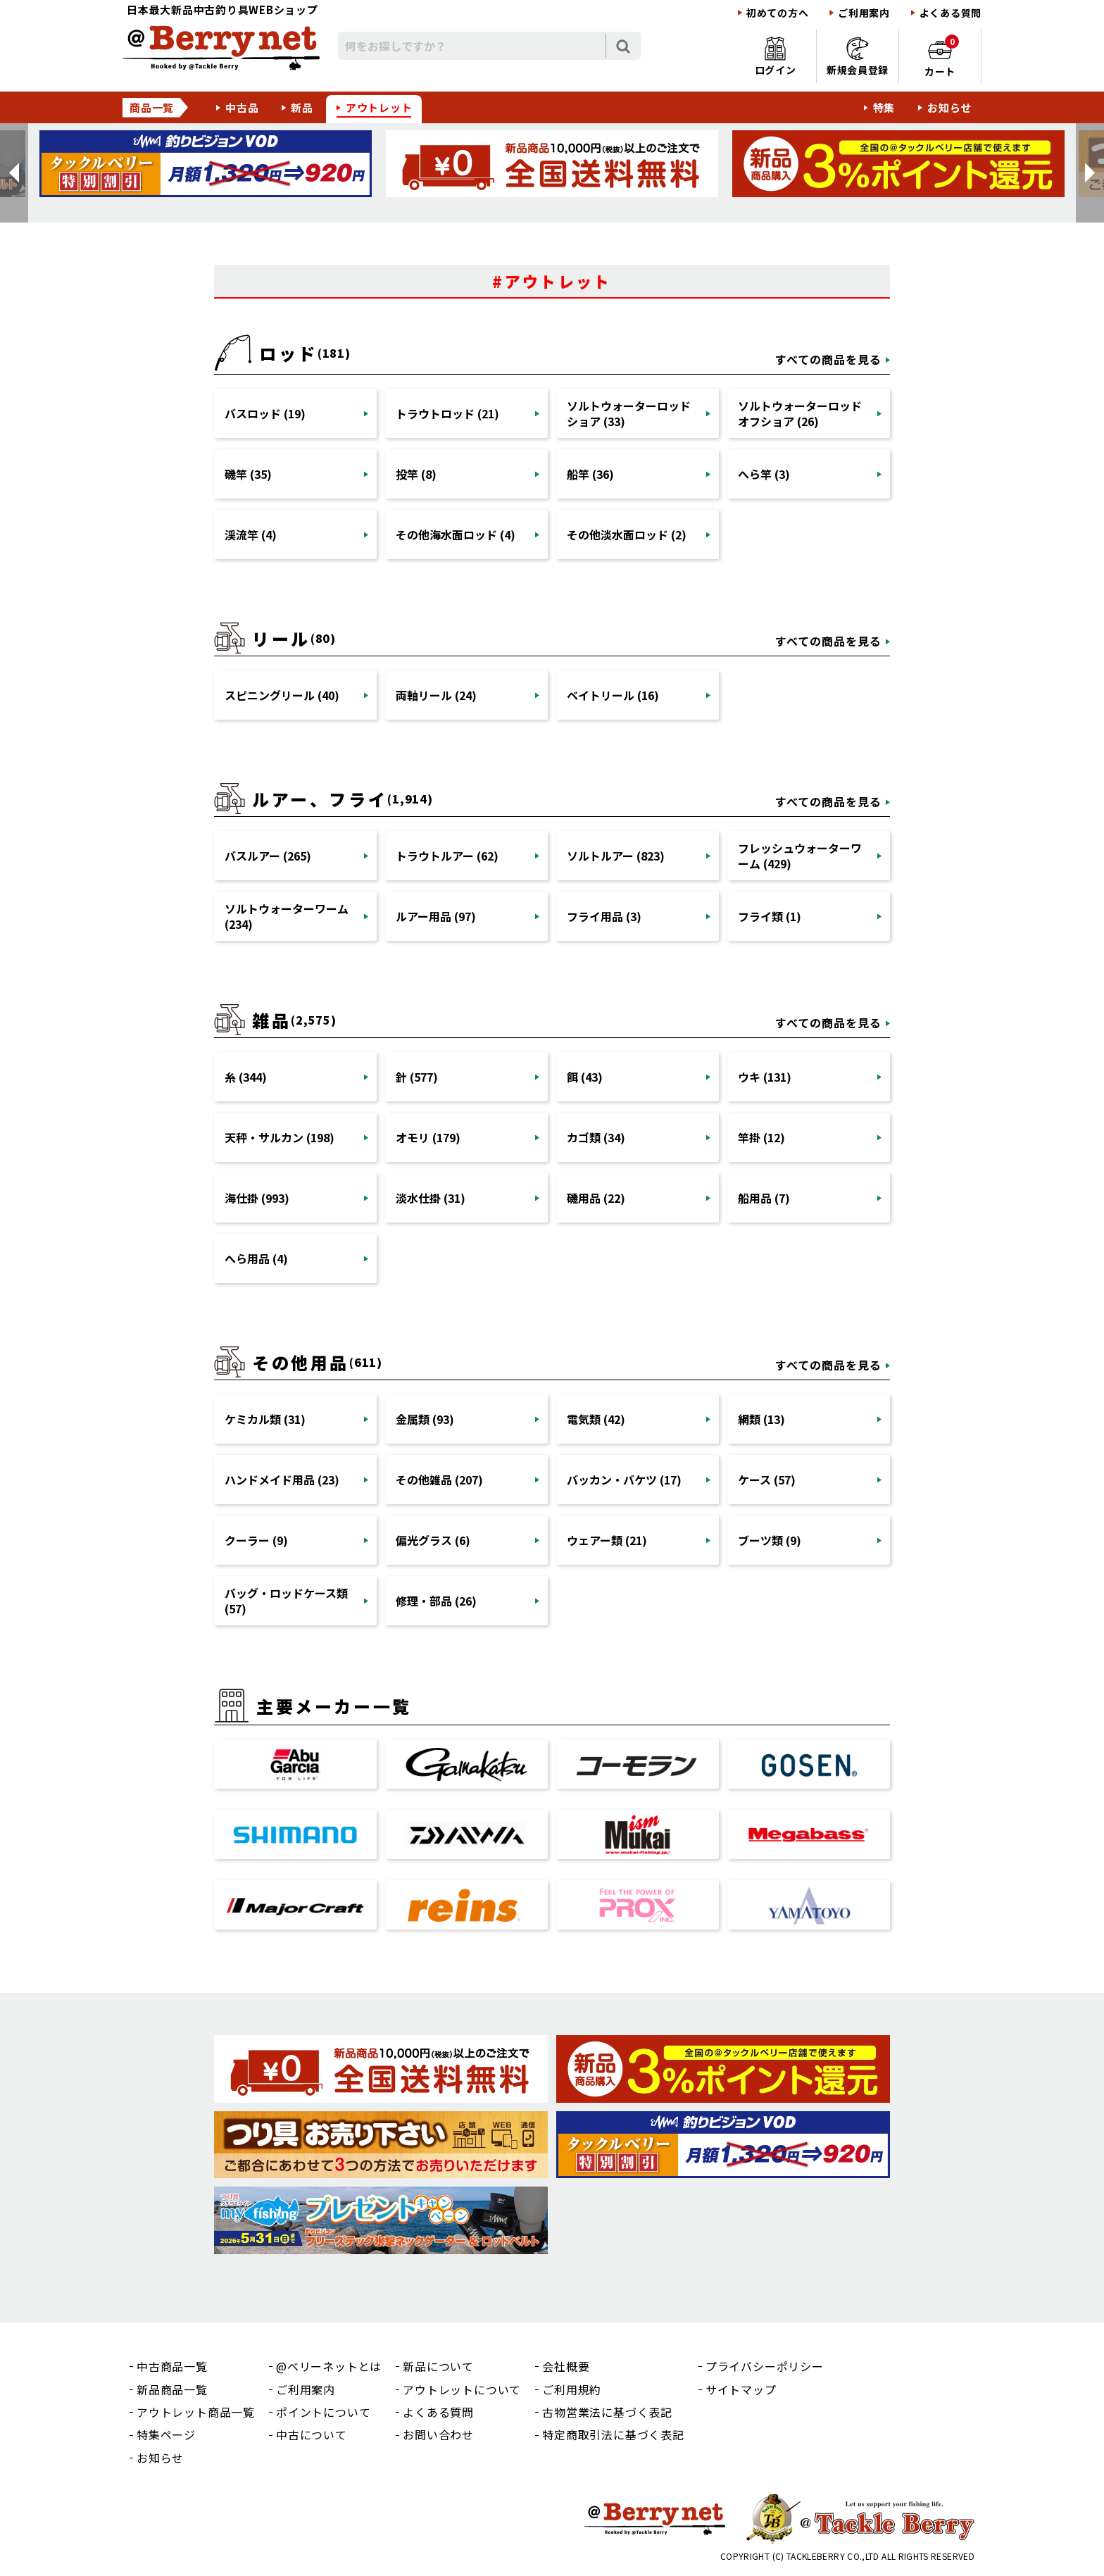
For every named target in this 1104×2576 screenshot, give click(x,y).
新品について (438, 2366)
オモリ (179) (428, 1137)
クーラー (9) (256, 1540)
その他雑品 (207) (439, 1479)
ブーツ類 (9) (769, 1540)
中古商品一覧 (172, 2366)
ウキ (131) (764, 1076)
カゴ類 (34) (596, 1137)
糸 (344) (246, 1076)
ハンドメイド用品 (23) (282, 1479)
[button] (14, 173)
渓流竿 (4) (251, 534)
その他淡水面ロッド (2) (626, 534)
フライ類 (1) (769, 916)
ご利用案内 (864, 13)
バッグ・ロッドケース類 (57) (286, 1600)
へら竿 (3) (764, 473)
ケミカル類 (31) (265, 1419)
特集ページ (166, 2434)
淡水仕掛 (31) (430, 1197)
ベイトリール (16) (613, 695)
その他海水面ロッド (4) (455, 534)
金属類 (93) (425, 1419)
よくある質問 (950, 13)
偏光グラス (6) (433, 1540)
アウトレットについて (462, 2389)
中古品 (241, 107)
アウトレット (379, 107)
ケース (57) (767, 1479)
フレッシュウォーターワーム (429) (800, 855)
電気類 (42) (596, 1419)
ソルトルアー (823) (616, 855)
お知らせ (949, 107)
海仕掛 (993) (257, 1197)
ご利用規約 (571, 2389)
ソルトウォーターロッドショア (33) (629, 413)
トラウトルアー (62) (447, 855)
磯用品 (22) (596, 1197)
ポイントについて (323, 2412)
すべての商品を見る (828, 359)
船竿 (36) (590, 473)
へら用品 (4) (256, 1258)
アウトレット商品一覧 (196, 2412)
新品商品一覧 (172, 2389)
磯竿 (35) (248, 473)
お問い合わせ (438, 2434)
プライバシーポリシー (764, 2366)
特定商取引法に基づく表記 (613, 2434)
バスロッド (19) (265, 413)
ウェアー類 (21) (607, 1540)
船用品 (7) (764, 1197)
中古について (311, 2434)
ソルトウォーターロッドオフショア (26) (800, 413)
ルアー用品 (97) (436, 916)
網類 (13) (761, 1419)
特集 (884, 107)
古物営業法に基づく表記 (607, 2412)
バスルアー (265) (268, 855)
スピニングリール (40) (282, 695)
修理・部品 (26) (436, 1600)
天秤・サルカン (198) (279, 1137)
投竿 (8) (416, 473)
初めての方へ (777, 13)
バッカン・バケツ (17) (624, 1479)
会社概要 (565, 2366)
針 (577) (417, 1076)
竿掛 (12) (761, 1137)
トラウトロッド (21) (447, 413)
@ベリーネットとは (329, 2366)
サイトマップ (741, 2389)
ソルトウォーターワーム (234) (287, 916)
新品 (302, 107)
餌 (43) (585, 1076)
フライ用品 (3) (604, 916)
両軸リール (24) (436, 695)
